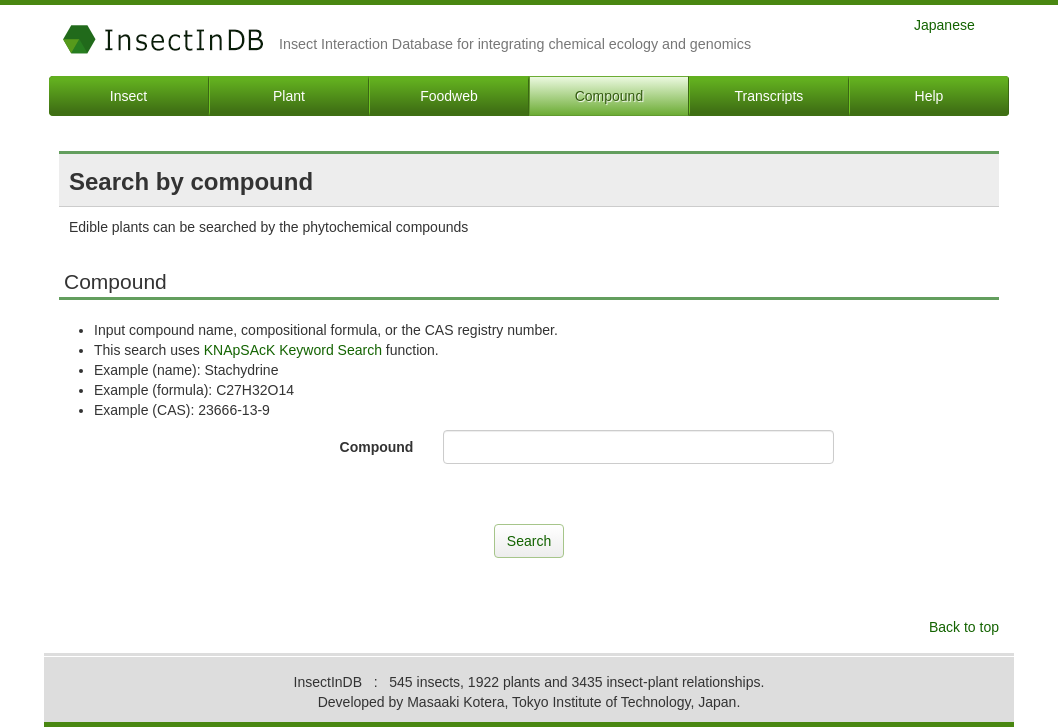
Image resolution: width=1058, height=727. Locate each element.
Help (929, 96)
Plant (289, 96)
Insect (128, 96)
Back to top (964, 627)
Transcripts (769, 96)
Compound (609, 96)
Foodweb (449, 96)
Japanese (944, 24)
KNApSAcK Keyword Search (293, 350)
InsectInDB (163, 39)
